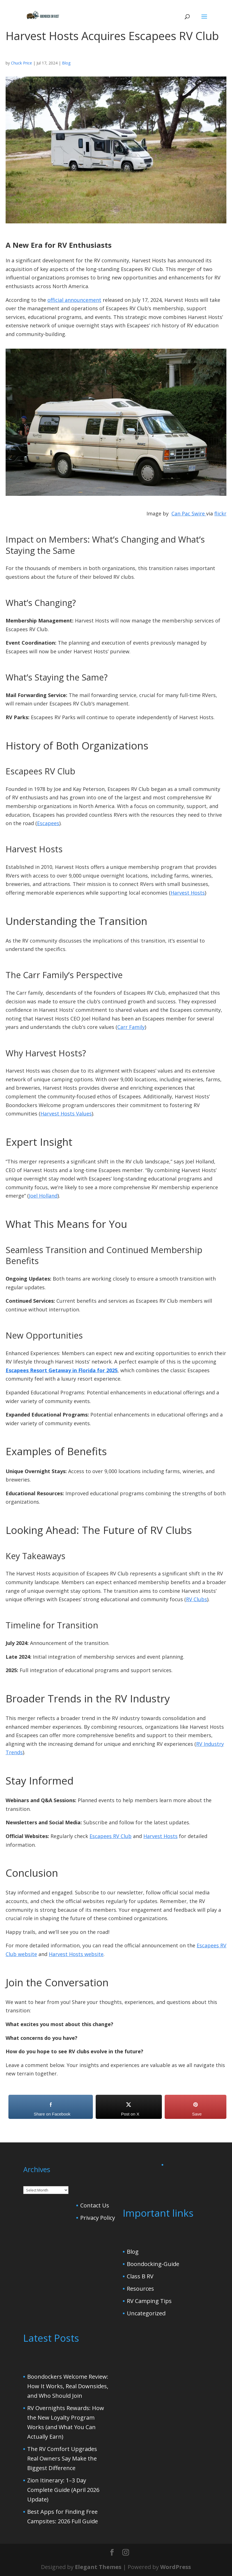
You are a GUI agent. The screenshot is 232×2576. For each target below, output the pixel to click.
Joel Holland (43, 1195)
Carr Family (131, 1027)
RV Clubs (196, 1599)
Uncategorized (146, 2313)
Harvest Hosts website (76, 1954)
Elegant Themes (98, 2567)
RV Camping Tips (149, 2301)
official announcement (74, 300)
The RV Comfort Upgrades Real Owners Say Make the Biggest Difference (62, 2458)
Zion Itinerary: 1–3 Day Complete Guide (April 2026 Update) (63, 2490)
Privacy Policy (97, 2217)
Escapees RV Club (110, 1836)
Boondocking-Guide (153, 2264)
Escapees (48, 823)
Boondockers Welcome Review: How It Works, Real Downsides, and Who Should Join (67, 2386)
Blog (66, 63)
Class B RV (140, 2276)
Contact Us (94, 2205)
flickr (220, 513)
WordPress (175, 2567)
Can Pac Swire (188, 513)
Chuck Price (21, 63)
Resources (140, 2288)
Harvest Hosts (188, 892)
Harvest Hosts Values (66, 1113)
